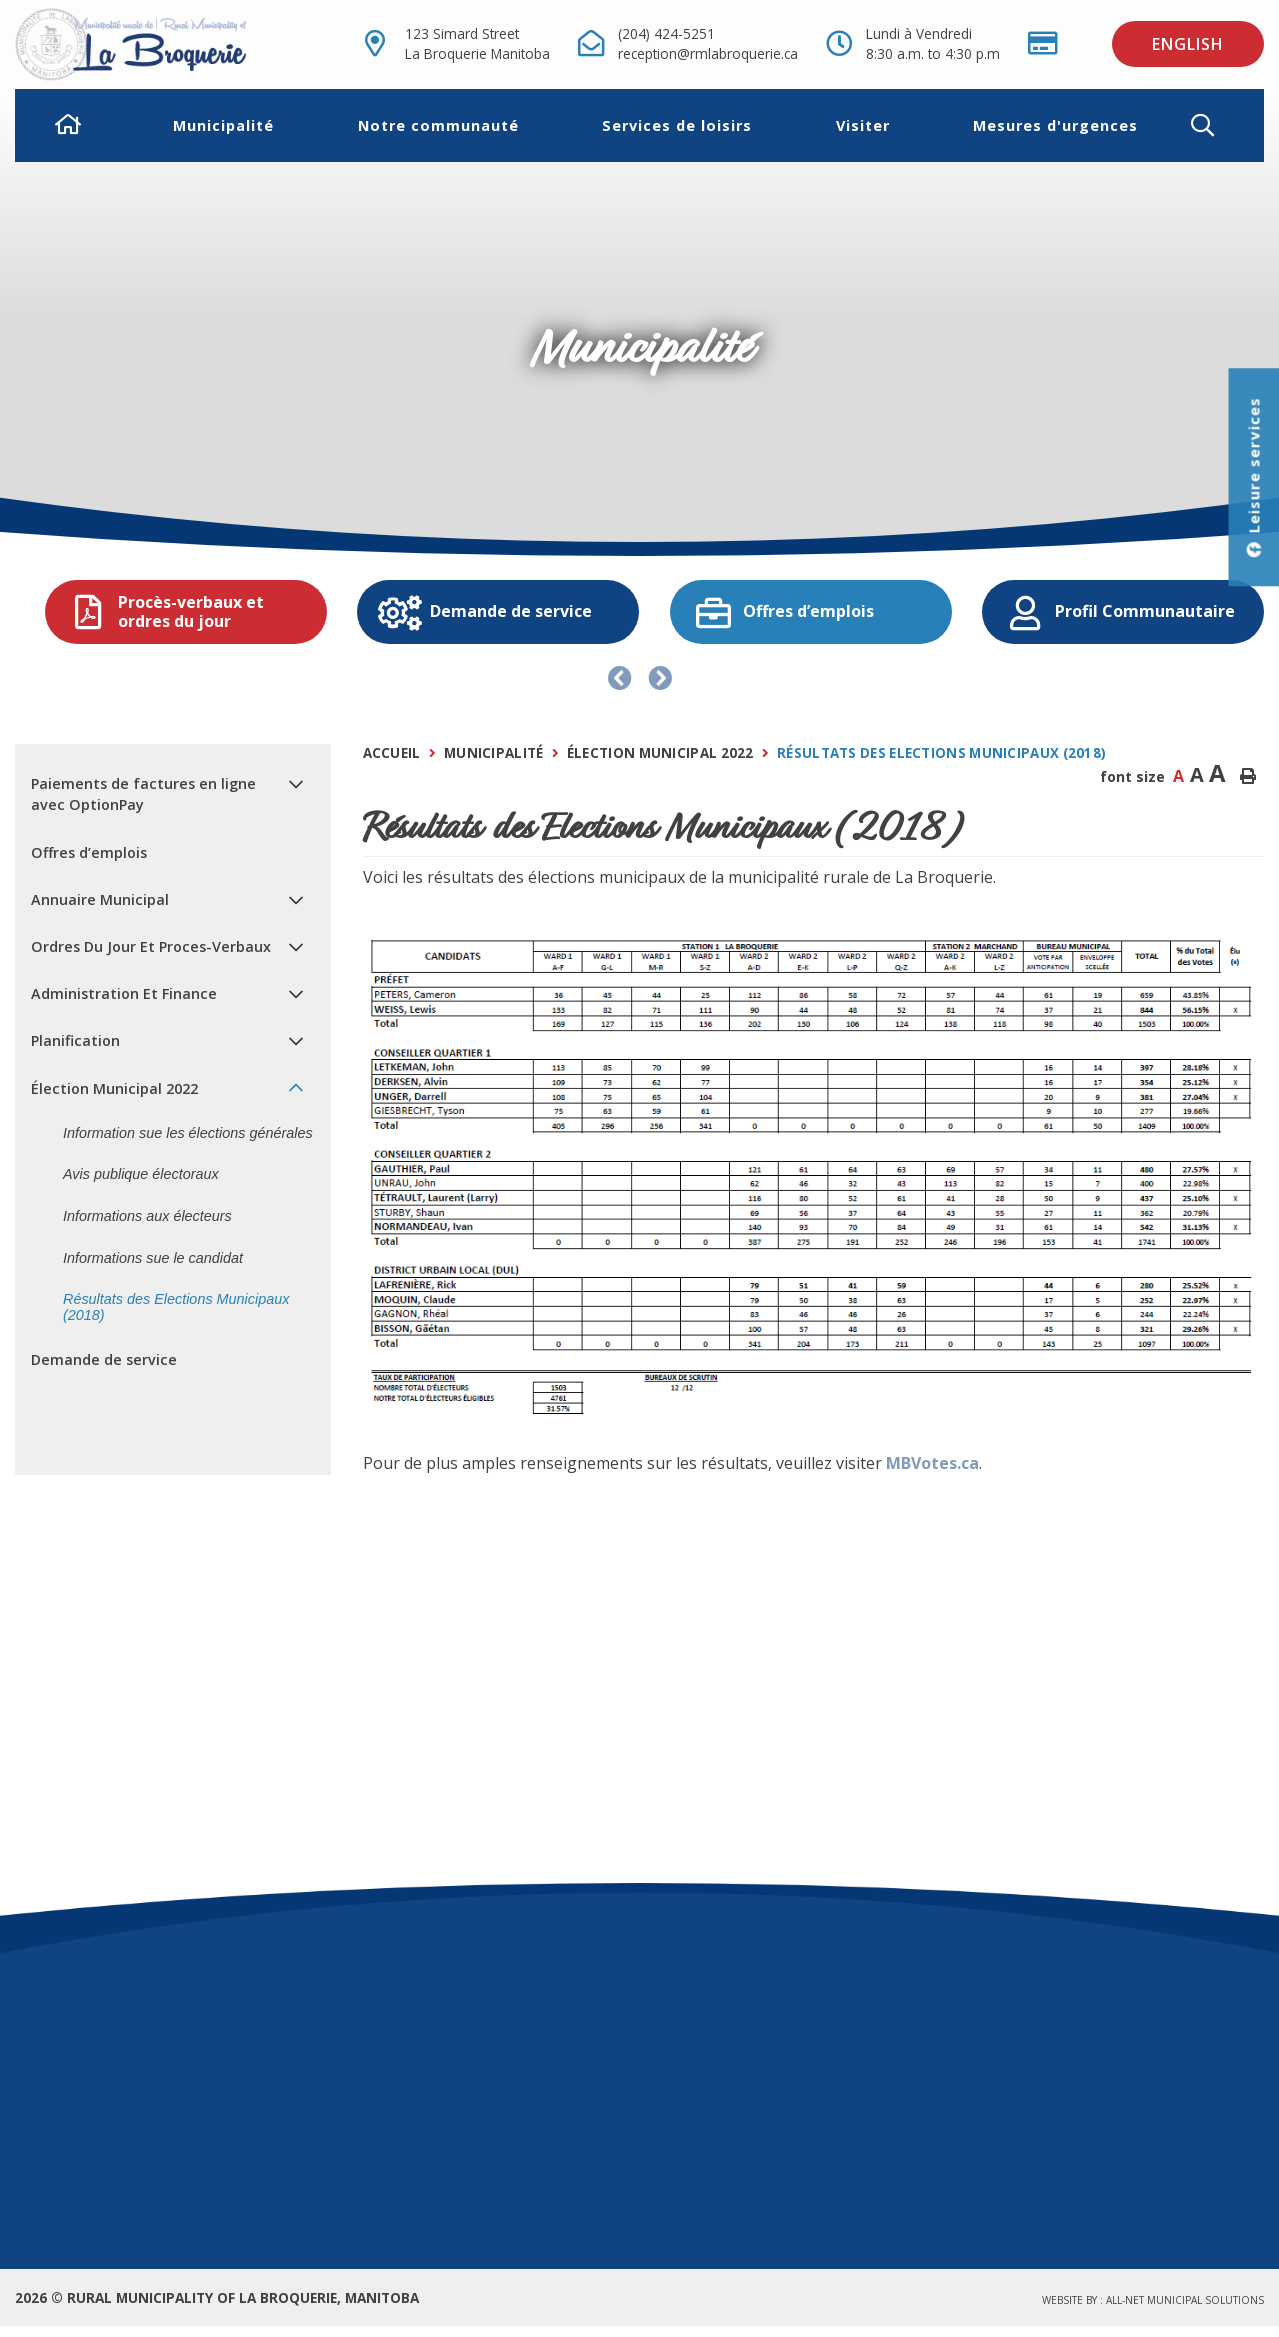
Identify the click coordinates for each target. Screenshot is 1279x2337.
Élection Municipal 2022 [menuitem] (114, 1088)
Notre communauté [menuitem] (438, 125)
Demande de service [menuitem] (104, 1359)
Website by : (1153, 2300)
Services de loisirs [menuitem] (677, 125)
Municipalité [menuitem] (223, 125)
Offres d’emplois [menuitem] (89, 852)
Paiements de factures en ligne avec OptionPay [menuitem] (143, 794)
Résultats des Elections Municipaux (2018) (941, 753)
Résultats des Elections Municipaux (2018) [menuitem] (176, 1307)
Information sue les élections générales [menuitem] (188, 1133)
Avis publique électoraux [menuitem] (141, 1174)
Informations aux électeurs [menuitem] (147, 1216)
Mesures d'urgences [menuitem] (1055, 125)
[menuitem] (68, 126)
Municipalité (494, 753)
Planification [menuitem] (75, 1040)
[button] (1218, 125)
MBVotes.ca (932, 1463)
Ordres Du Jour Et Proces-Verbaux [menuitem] (151, 946)
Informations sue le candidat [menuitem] (153, 1258)
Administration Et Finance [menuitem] (124, 993)
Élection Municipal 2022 (660, 753)
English (1188, 44)
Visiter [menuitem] (863, 125)
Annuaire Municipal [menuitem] (100, 899)
